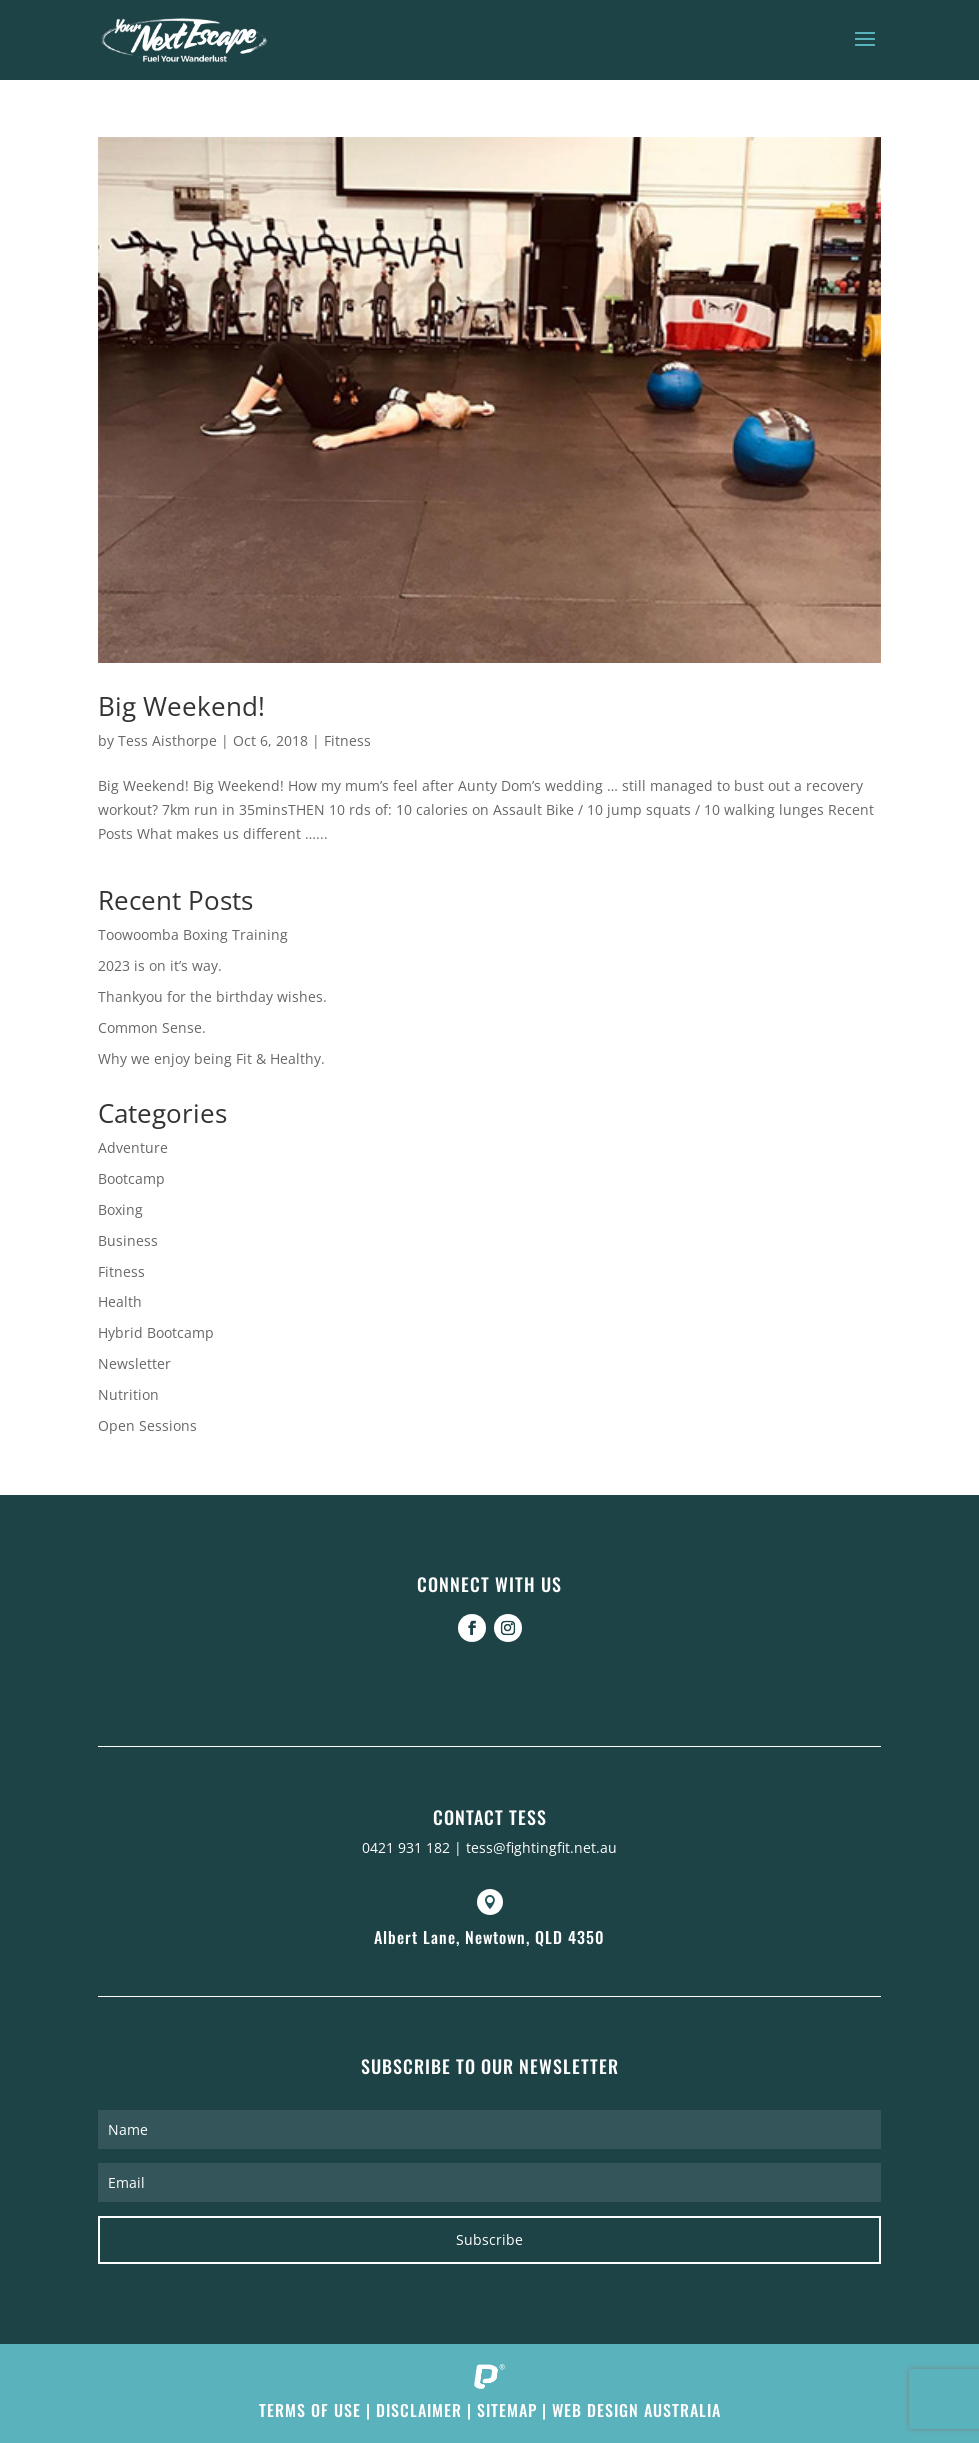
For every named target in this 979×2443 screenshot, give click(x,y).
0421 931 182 (406, 1847)
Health (120, 1301)
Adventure (133, 1147)
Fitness (347, 740)
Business (128, 1240)
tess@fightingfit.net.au (541, 1847)
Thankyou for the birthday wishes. (212, 996)
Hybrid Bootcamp (156, 1332)
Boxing (120, 1209)
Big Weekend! (181, 706)
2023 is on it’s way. (160, 965)
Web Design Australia (636, 2410)
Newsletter (134, 1363)
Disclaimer (419, 2410)
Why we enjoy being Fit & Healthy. (211, 1058)
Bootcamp (131, 1178)
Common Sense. (152, 1027)
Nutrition (128, 1394)
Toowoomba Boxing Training (193, 934)
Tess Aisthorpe (167, 740)
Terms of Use (310, 2410)
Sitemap (507, 2410)
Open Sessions (147, 1425)
